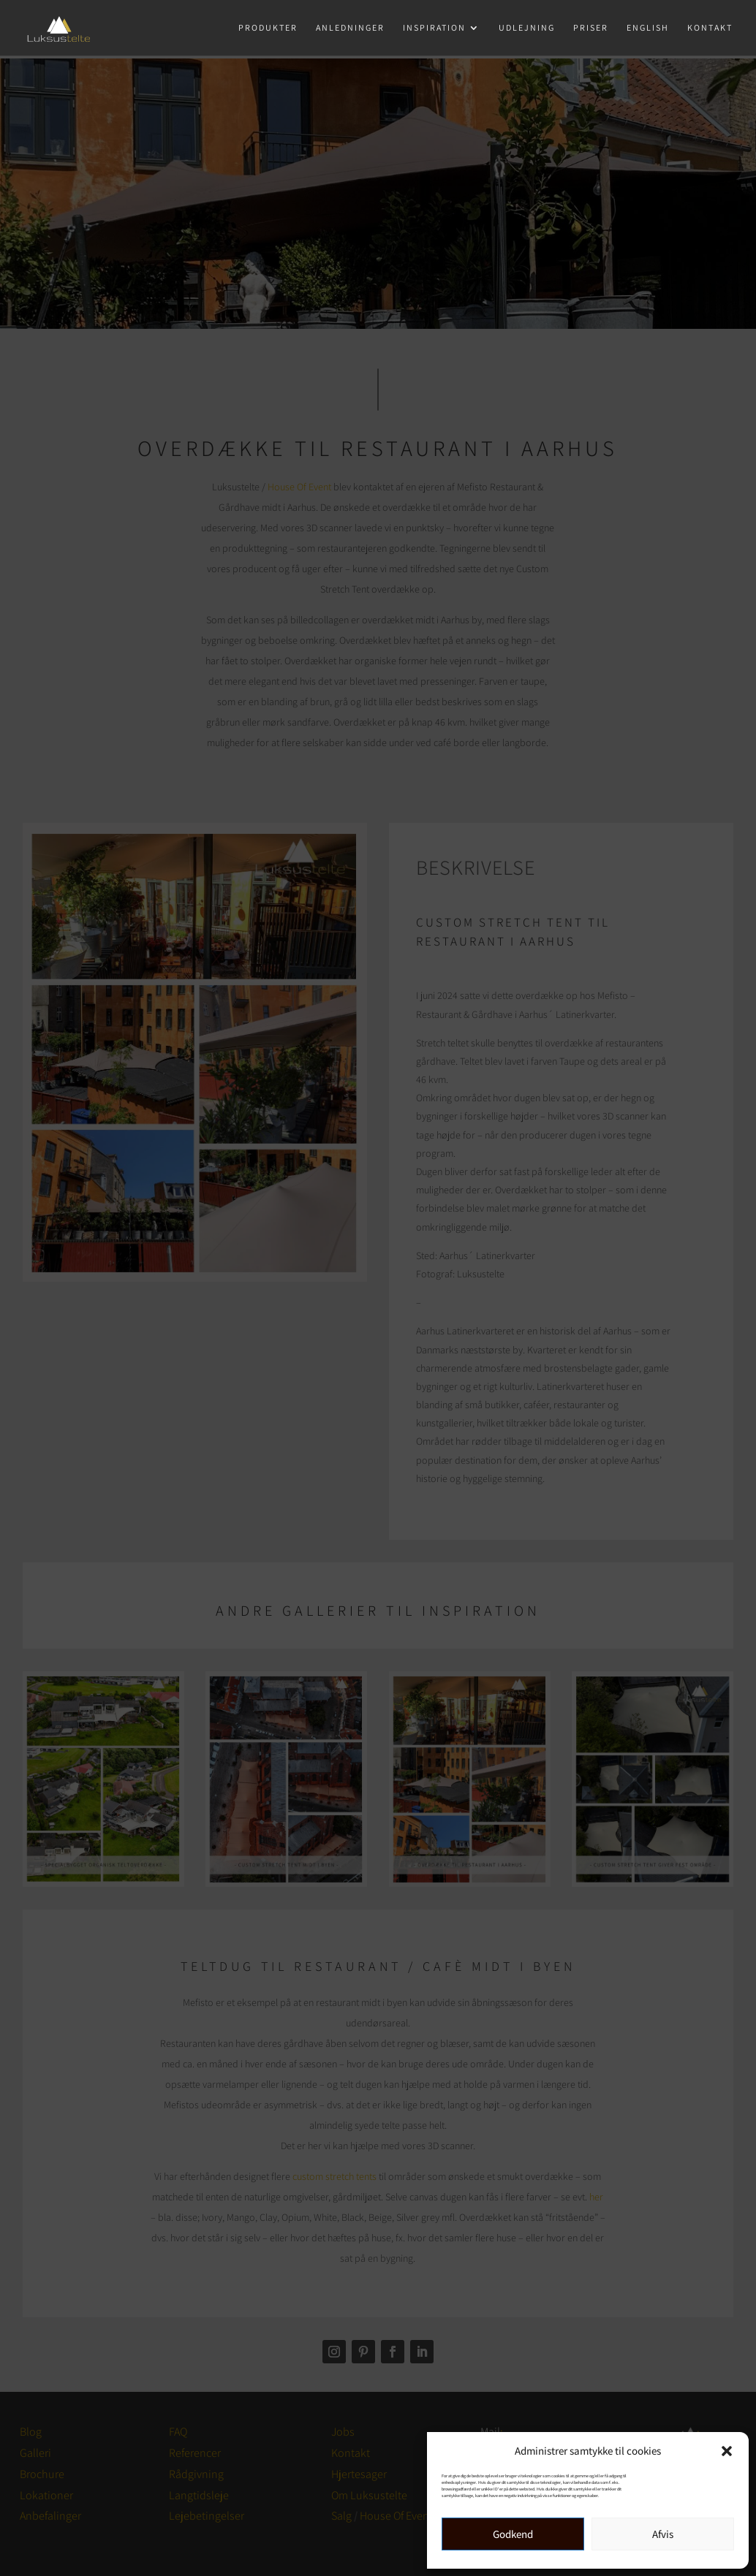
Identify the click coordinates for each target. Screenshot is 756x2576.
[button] (726, 2451)
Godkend (513, 2534)
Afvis (662, 2534)
